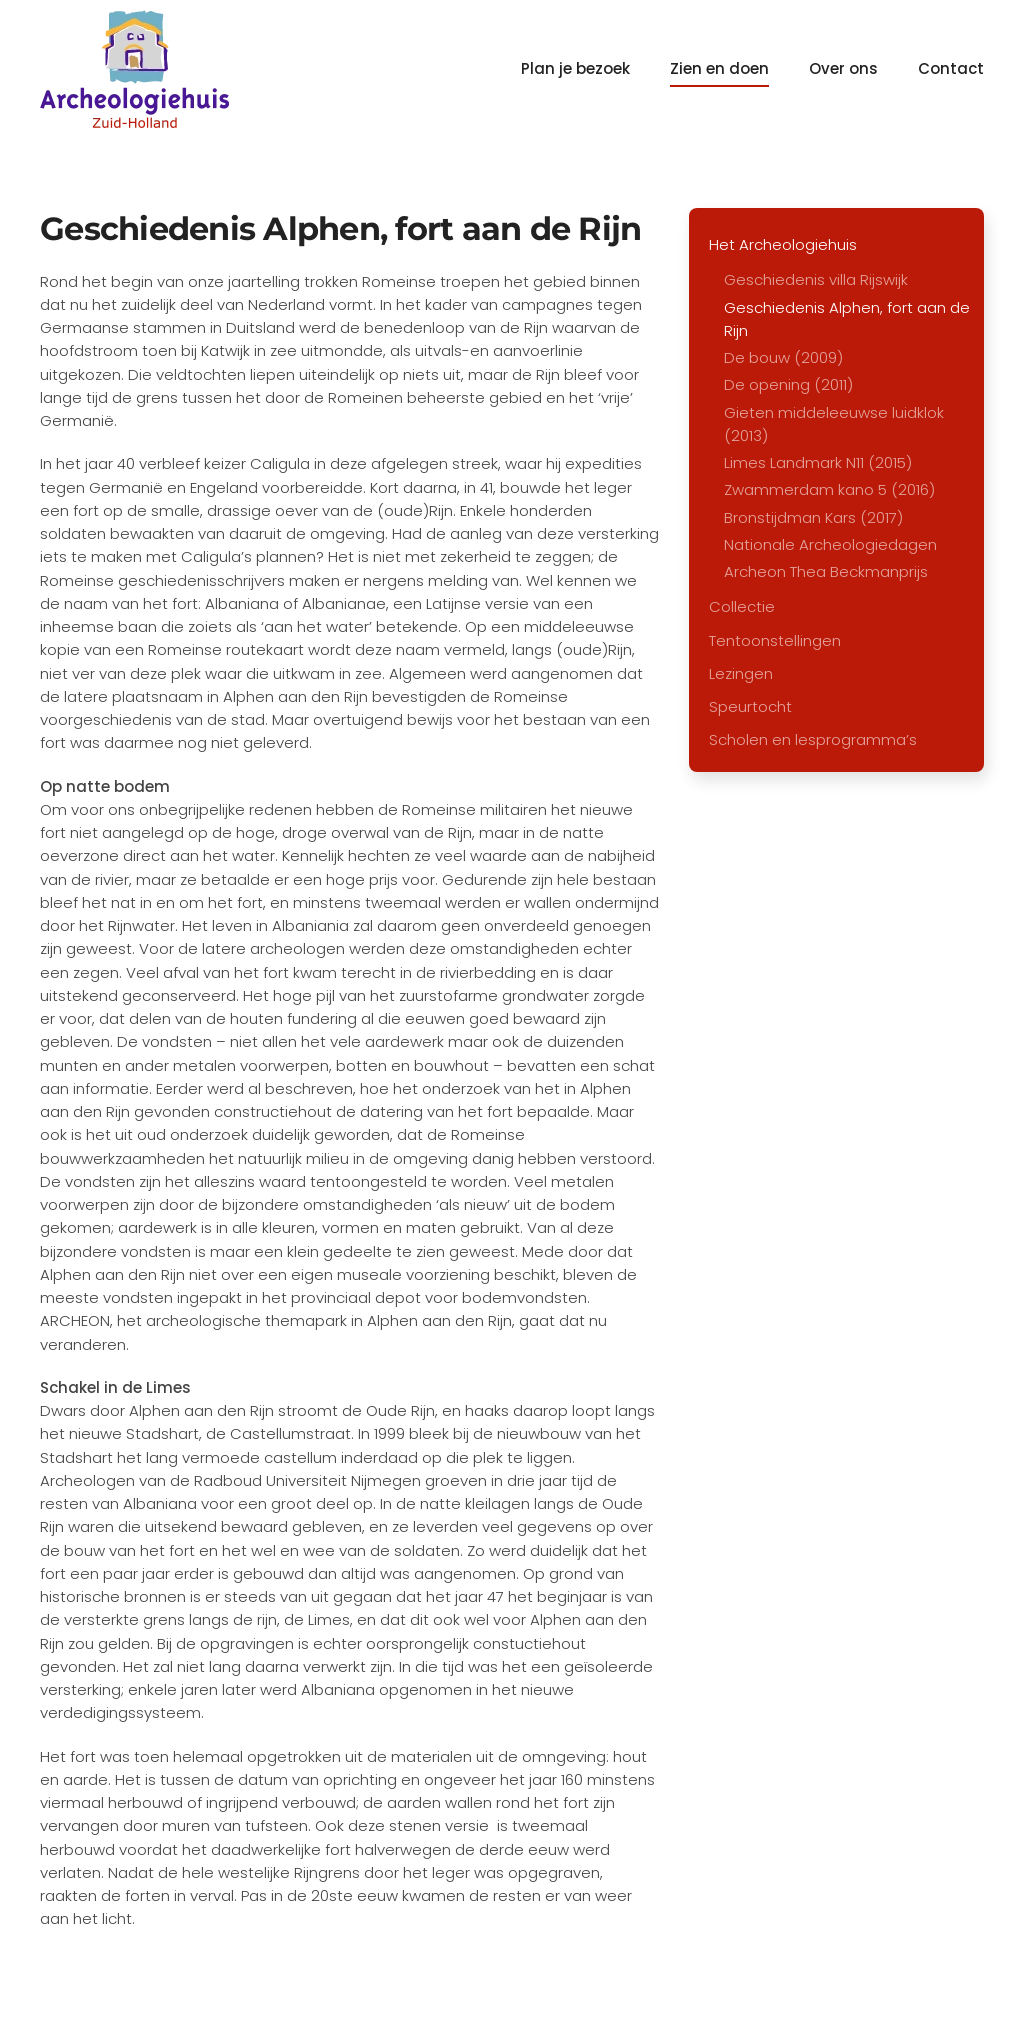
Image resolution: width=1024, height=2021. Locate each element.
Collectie (742, 606)
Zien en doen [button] (719, 68)
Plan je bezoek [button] (575, 68)
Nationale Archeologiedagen (830, 544)
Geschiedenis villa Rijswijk (816, 279)
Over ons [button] (843, 68)
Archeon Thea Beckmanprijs (826, 571)
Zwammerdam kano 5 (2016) (829, 489)
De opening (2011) (788, 384)
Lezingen (741, 673)
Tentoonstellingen (775, 640)
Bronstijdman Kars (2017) (813, 517)
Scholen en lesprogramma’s (813, 739)
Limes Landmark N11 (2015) (818, 462)
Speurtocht (750, 706)
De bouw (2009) (783, 357)
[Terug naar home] (134, 69)
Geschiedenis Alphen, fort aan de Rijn (847, 319)
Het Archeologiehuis (783, 244)
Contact (951, 68)
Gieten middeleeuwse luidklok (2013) (834, 424)
